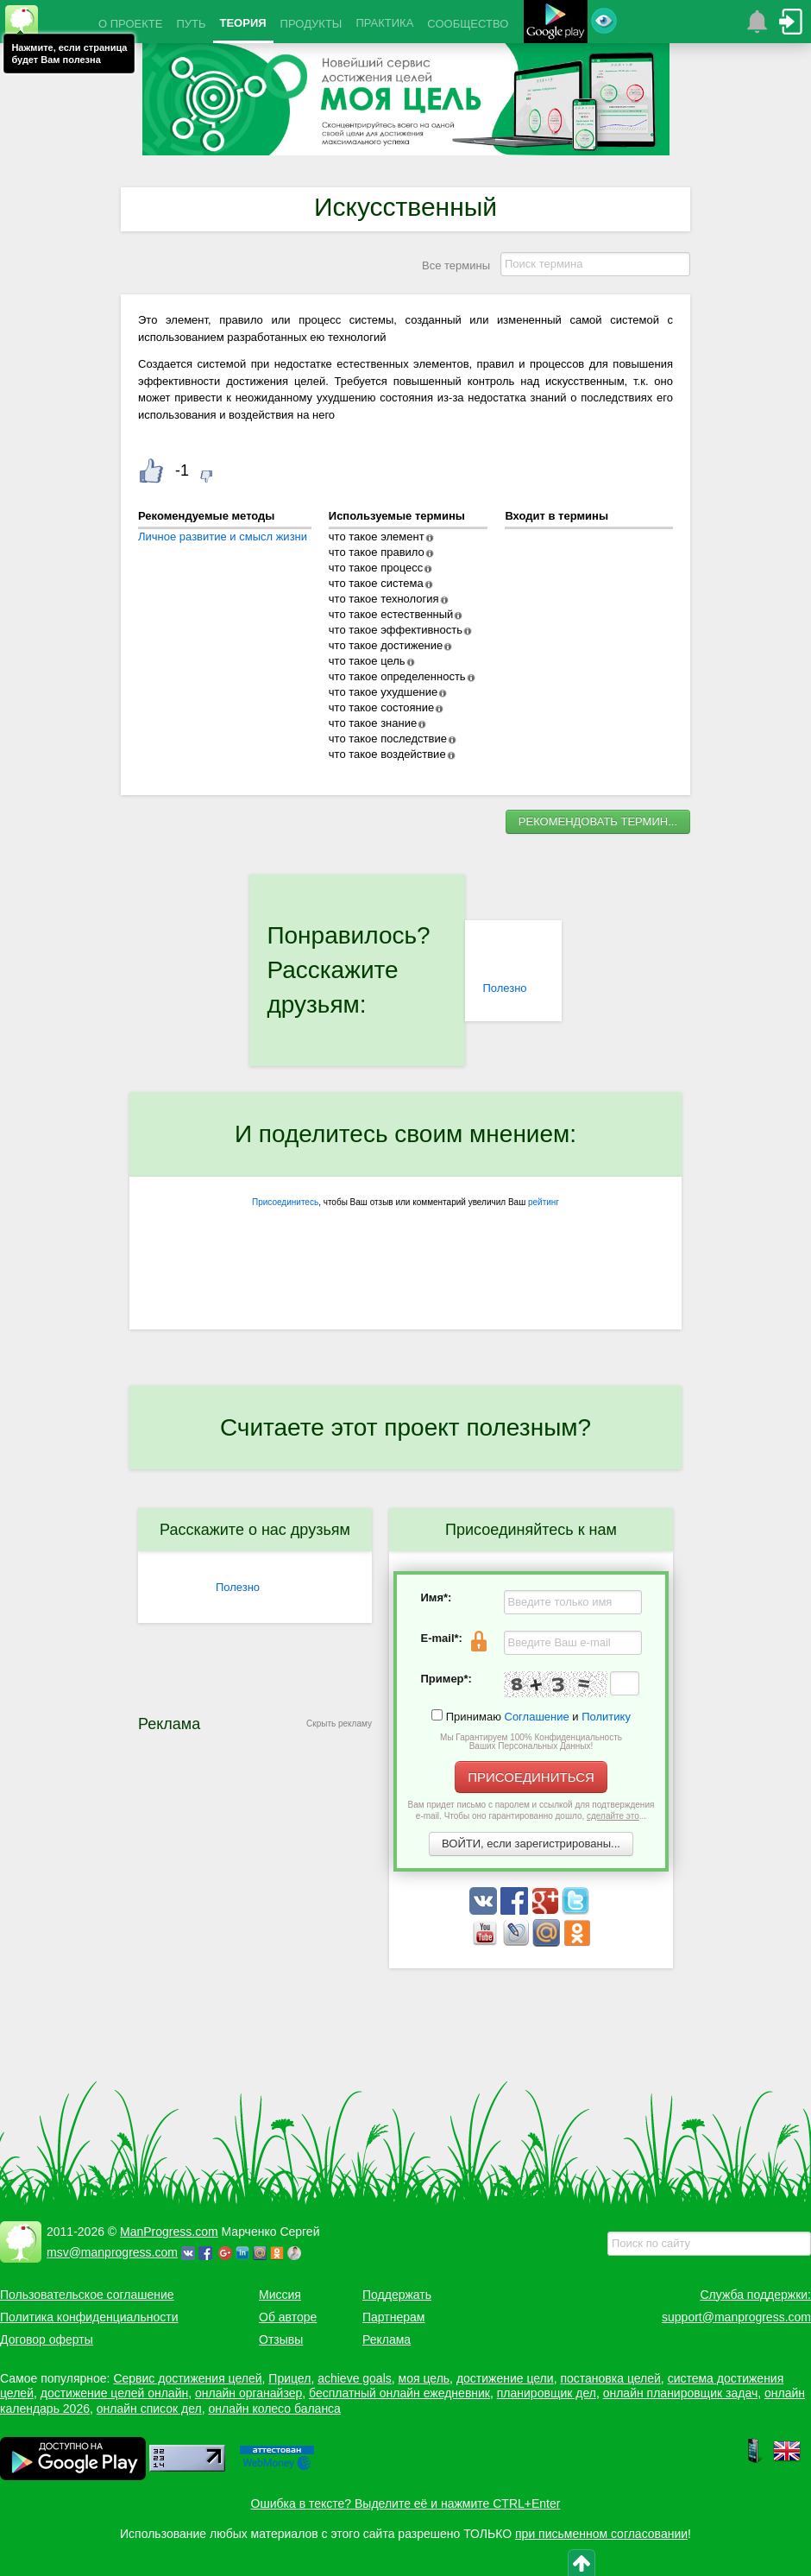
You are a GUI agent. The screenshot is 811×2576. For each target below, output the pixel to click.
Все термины (456, 265)
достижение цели (505, 2378)
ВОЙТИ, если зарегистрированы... (531, 1843)
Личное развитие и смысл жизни (222, 536)
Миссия (280, 2294)
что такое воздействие (387, 754)
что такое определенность (397, 676)
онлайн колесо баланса (274, 2408)
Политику (606, 1716)
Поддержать (396, 2294)
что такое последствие (388, 738)
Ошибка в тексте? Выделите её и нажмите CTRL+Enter (406, 2503)
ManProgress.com (169, 2231)
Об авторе (288, 2317)
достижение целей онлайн (114, 2393)
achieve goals (354, 2378)
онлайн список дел (149, 2408)
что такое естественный (391, 614)
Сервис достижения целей (187, 2378)
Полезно (504, 988)
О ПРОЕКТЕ (130, 23)
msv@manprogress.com (112, 2252)
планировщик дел (546, 2393)
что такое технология (384, 598)
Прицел (289, 2378)
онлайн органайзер (248, 2393)
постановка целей (610, 2378)
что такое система (376, 583)
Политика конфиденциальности (89, 2317)
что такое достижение (386, 645)
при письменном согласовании (601, 2534)
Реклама (386, 2339)
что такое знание (373, 723)
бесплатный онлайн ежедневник (399, 2393)
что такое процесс (376, 567)
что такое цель (367, 660)
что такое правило (376, 552)
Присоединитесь (285, 1202)
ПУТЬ (190, 23)
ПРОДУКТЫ (311, 23)
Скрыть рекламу (339, 1723)
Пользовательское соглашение (87, 2294)
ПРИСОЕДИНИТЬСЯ (531, 1777)
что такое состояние (382, 707)
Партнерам (393, 2317)
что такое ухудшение (383, 691)
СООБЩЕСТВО (467, 23)
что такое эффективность (395, 629)
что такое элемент (376, 536)
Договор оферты (46, 2339)
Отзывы (281, 2339)
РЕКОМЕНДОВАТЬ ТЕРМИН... (598, 821)
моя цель (424, 2378)
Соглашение (537, 1716)
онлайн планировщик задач (680, 2393)
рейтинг (543, 1202)
